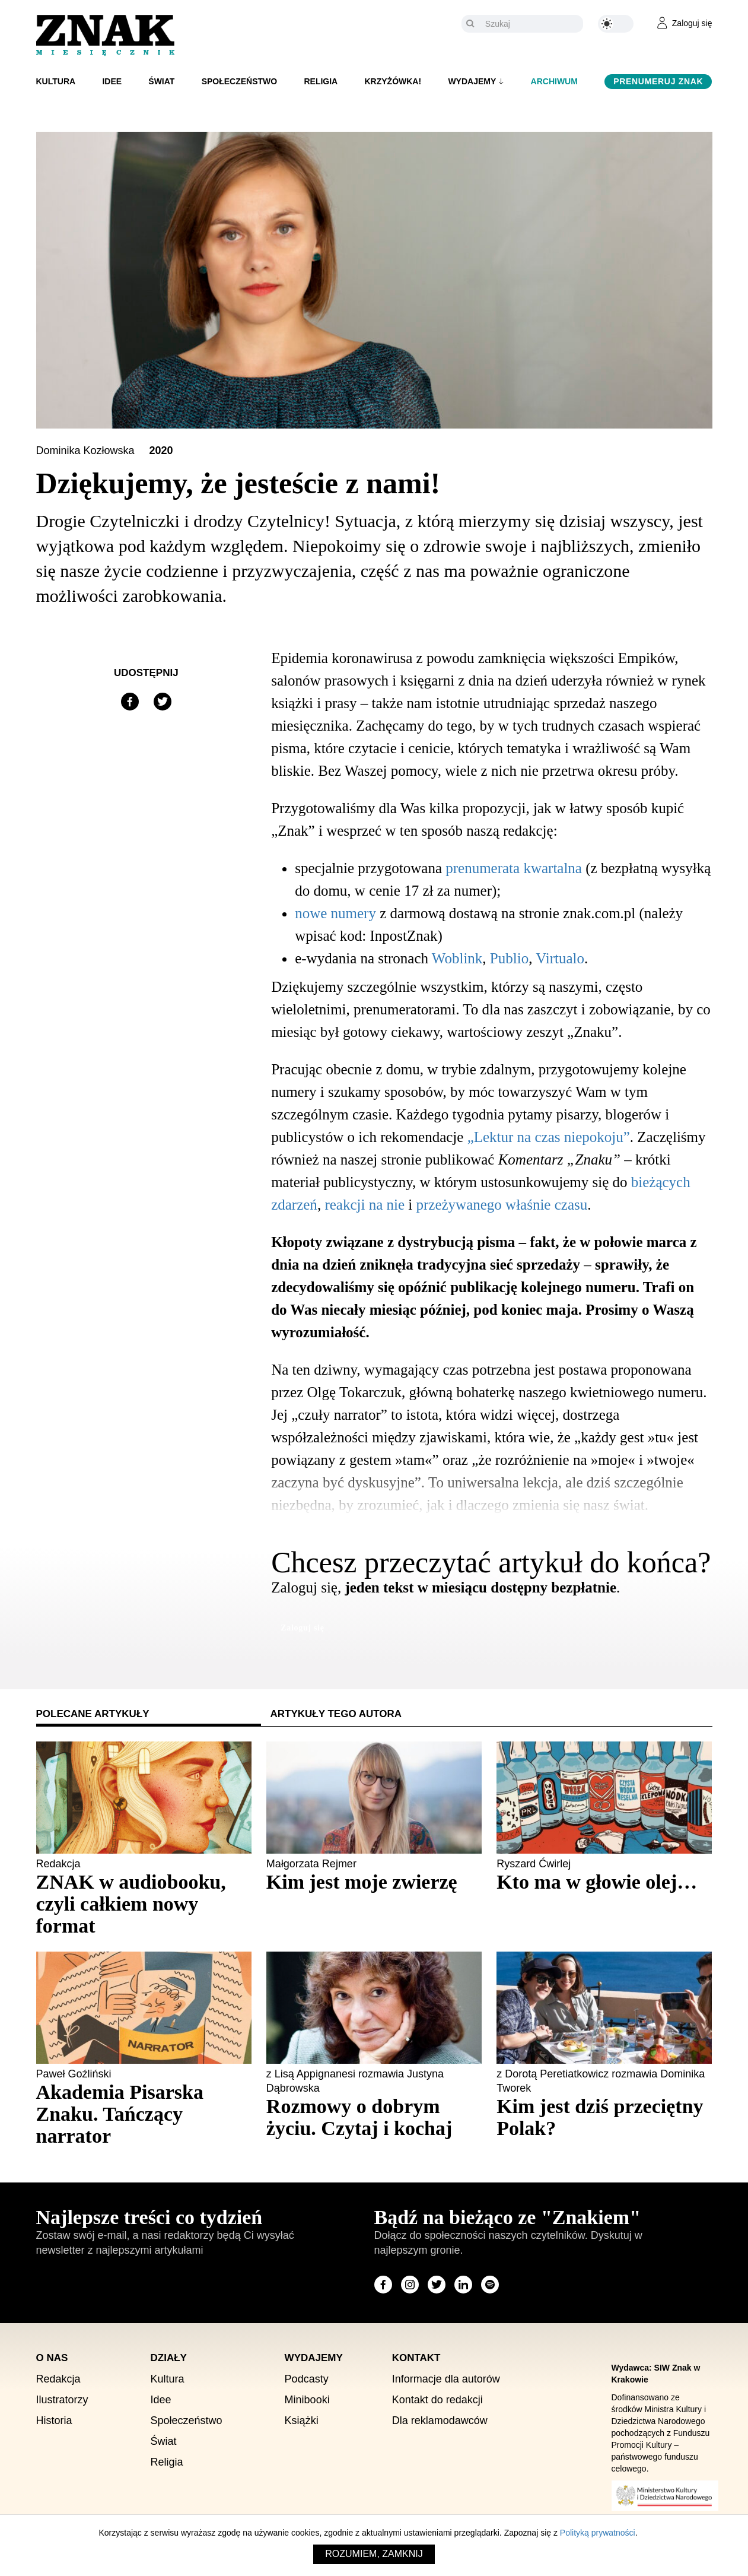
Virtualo (560, 958)
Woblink (457, 958)
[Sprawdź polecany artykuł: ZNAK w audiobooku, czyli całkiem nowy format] (144, 1904)
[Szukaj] (531, 24)
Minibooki (307, 2400)
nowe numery (335, 913)
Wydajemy (472, 81)
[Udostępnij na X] (162, 701)
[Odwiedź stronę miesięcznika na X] (436, 2284)
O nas (52, 2358)
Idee (112, 81)
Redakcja (58, 2379)
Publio (509, 958)
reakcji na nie (364, 1205)
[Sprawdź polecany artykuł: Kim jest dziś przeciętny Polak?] (604, 2117)
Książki (302, 2420)
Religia (321, 81)
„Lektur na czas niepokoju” (548, 1137)
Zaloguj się (302, 1627)
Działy (169, 2358)
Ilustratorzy (62, 2400)
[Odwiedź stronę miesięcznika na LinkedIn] (463, 2284)
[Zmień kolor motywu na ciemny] (616, 24)
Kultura (56, 81)
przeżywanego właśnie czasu (501, 1205)
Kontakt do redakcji (437, 2400)
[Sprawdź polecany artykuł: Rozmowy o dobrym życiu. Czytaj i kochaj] (374, 2117)
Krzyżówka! (392, 81)
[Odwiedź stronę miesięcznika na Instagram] (410, 2284)
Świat (161, 81)
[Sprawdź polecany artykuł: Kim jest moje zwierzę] (374, 1882)
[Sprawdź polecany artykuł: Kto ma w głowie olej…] (604, 1882)
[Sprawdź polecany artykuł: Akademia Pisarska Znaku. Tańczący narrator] (144, 2114)
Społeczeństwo (240, 81)
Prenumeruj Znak (658, 81)
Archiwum (554, 81)
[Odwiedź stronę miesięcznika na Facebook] (383, 2284)
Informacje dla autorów (446, 2379)
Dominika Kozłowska (87, 450)
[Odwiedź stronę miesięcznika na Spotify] (490, 2284)
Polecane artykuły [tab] (92, 1714)
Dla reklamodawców (440, 2420)
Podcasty (307, 2379)
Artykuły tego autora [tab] (336, 1714)
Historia (54, 2420)
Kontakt (416, 2358)
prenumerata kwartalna (513, 868)
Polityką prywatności (597, 2532)
